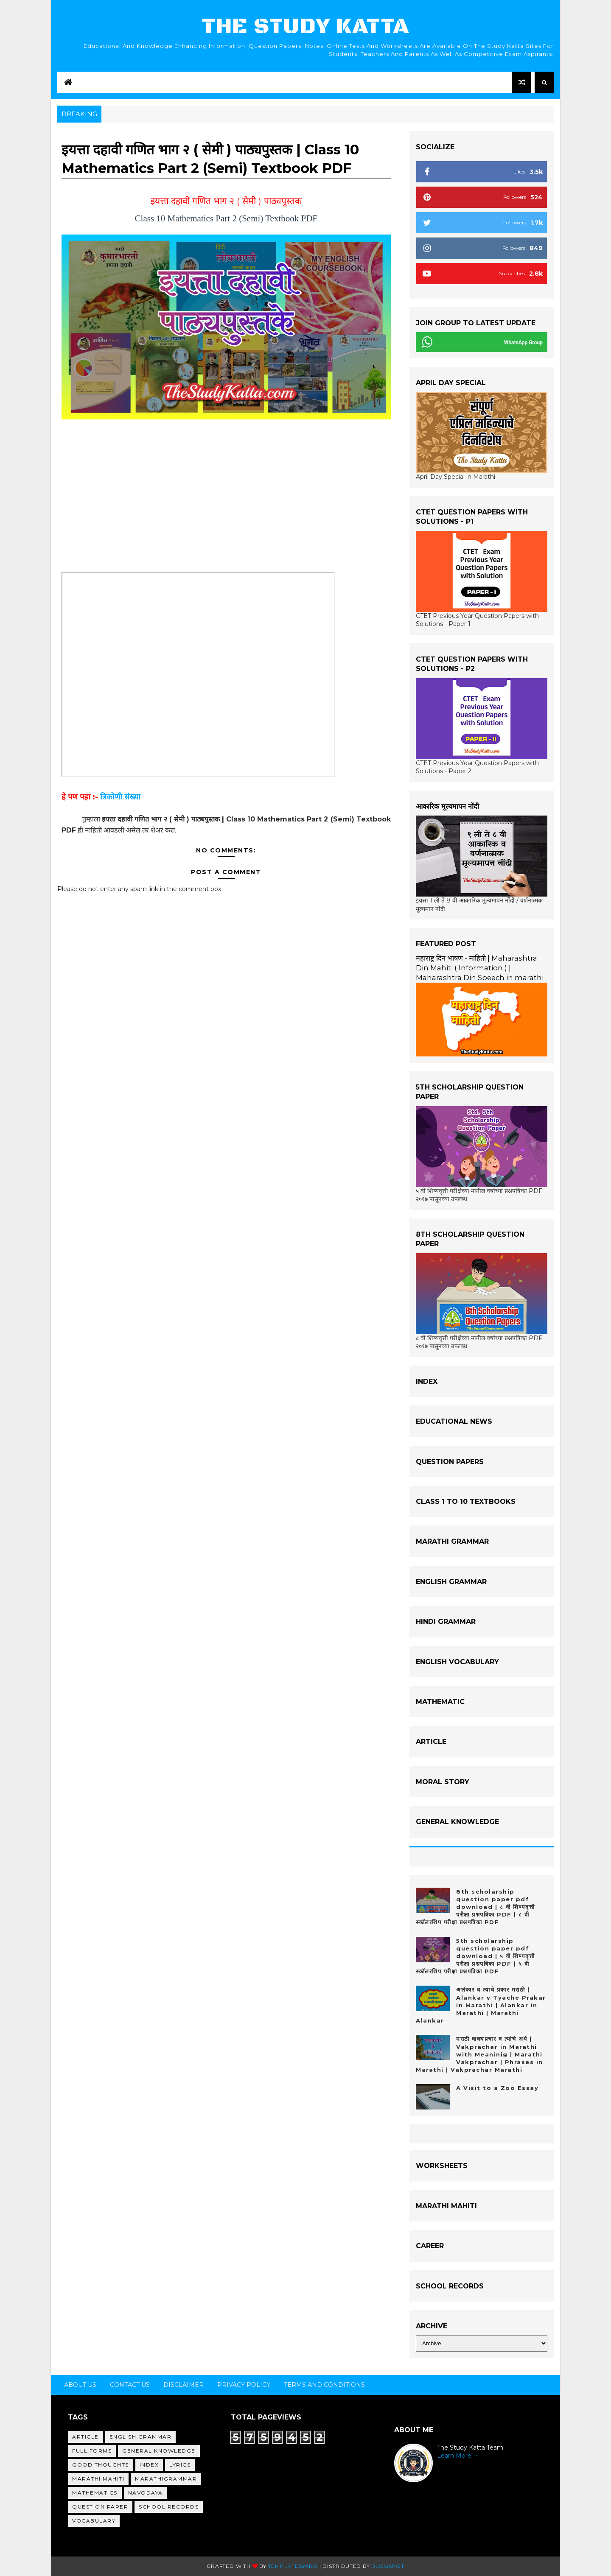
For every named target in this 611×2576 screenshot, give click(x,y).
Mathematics (95, 2492)
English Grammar (140, 2437)
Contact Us (130, 2385)
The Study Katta (305, 26)
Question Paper (100, 2506)
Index (149, 2464)
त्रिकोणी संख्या (120, 797)
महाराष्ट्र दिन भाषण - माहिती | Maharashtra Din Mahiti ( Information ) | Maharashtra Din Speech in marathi (480, 968)
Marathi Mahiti (98, 2478)
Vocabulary (93, 2520)
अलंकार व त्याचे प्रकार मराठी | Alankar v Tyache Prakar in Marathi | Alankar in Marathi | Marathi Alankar (481, 2005)
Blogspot (387, 2566)
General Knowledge (159, 2450)
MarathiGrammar (166, 2478)
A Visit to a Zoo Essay (497, 2087)
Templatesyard (293, 2566)
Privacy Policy (243, 2385)
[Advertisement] (226, 501)
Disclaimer (183, 2385)
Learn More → (458, 2455)
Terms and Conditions (324, 2385)
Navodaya (145, 2492)
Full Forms (92, 2450)
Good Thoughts (100, 2464)
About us (80, 2385)
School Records (169, 2506)
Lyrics (180, 2464)
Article (85, 2437)
